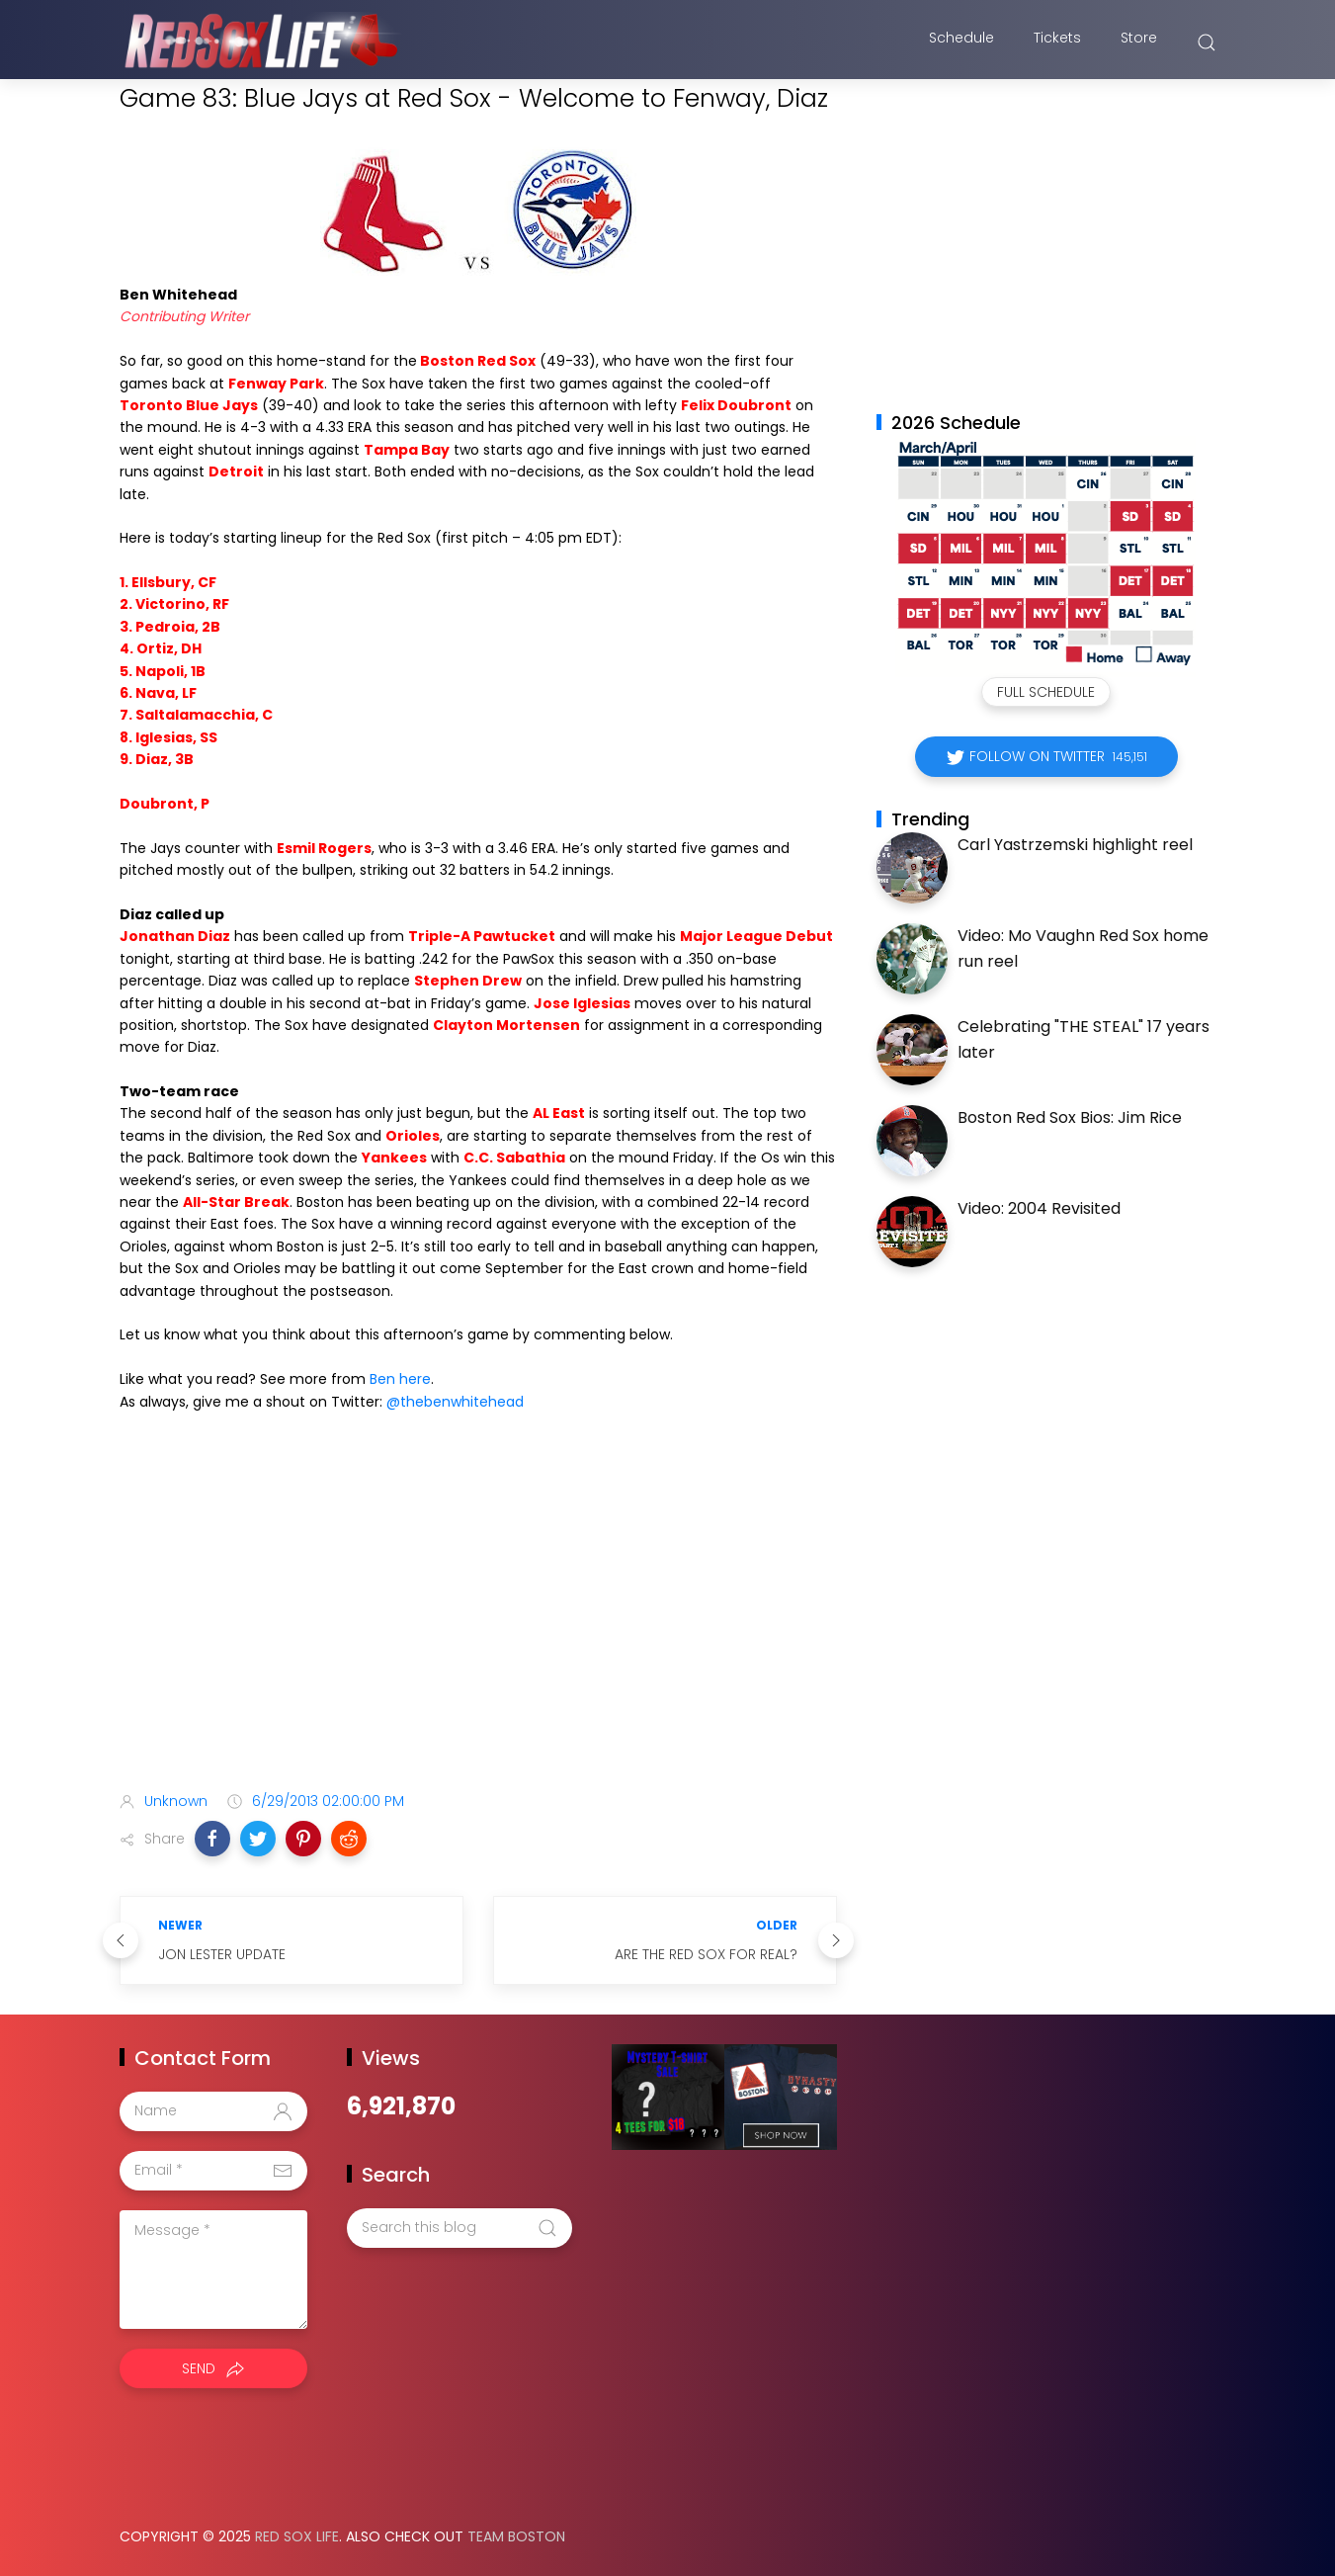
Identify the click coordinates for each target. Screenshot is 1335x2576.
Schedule (961, 42)
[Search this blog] (459, 2228)
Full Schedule (1046, 692)
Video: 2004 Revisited (1039, 1208)
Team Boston (516, 2536)
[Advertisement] (478, 1620)
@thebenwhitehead (455, 1402)
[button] (212, 1838)
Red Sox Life (297, 2536)
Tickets (1057, 42)
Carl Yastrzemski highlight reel (1075, 844)
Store (1139, 42)
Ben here (400, 1379)
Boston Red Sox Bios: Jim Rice (1070, 1117)
